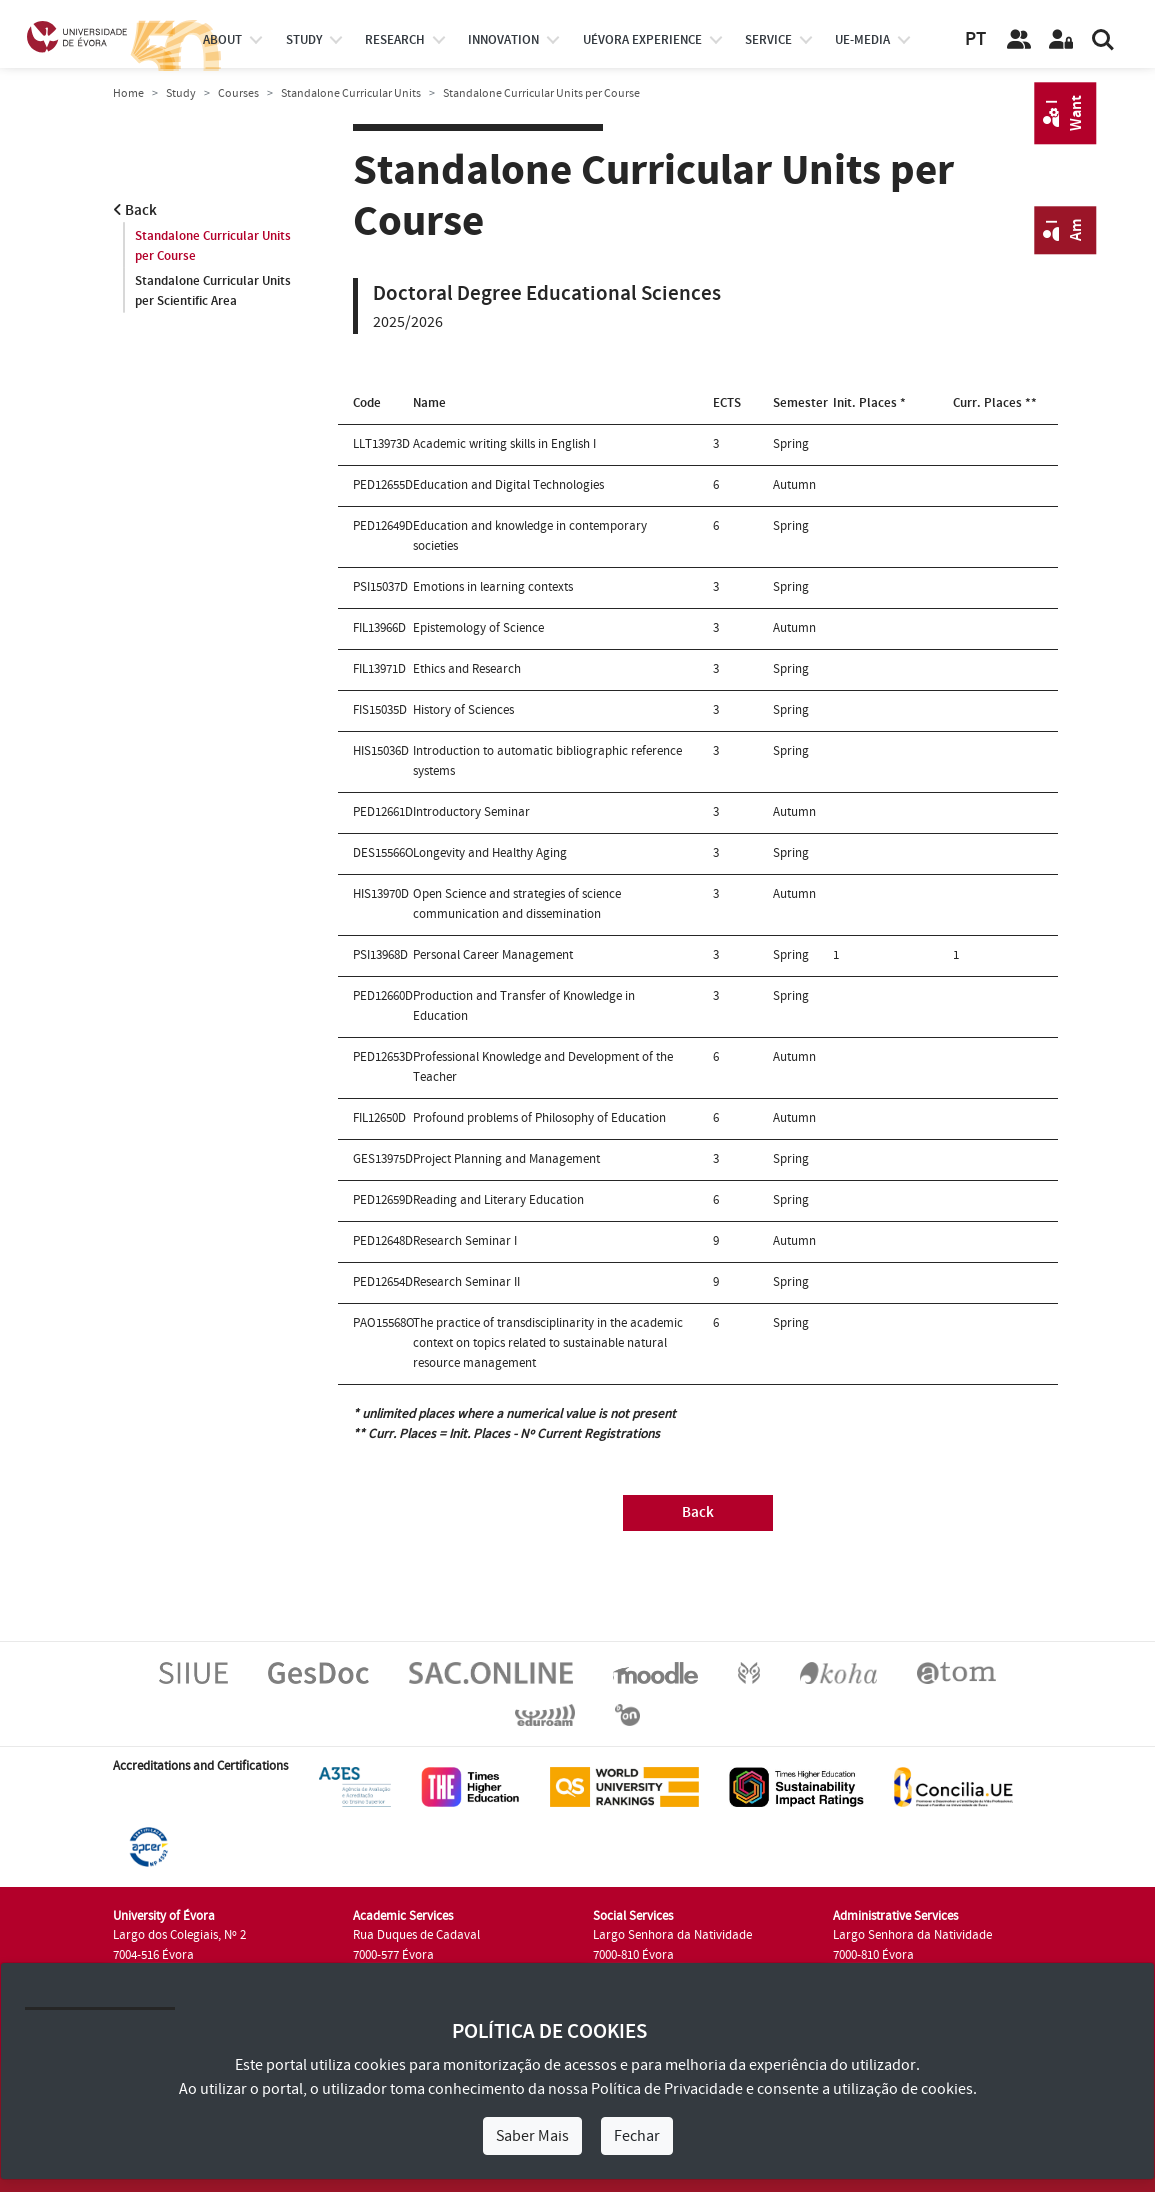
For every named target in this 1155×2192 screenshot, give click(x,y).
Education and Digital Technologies (508, 485)
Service (768, 40)
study (304, 40)
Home (128, 93)
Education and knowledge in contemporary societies (530, 536)
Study (181, 93)
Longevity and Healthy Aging (490, 853)
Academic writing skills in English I (504, 444)
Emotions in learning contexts (493, 587)
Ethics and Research (467, 669)
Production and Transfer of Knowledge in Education (524, 1006)
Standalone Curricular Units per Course (213, 246)
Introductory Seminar (471, 812)
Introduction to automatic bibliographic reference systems (547, 761)
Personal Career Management (493, 955)
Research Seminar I (465, 1241)
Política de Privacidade (667, 2089)
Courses (238, 93)
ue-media (862, 40)
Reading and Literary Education (498, 1200)
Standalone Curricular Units (351, 93)
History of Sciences (463, 710)
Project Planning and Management (506, 1159)
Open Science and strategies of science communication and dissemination (517, 904)
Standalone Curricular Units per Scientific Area (213, 291)
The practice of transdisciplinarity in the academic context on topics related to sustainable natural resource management (548, 1343)
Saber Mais (532, 2136)
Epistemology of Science (478, 628)
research (395, 40)
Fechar (637, 2136)
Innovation (503, 40)
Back (135, 210)
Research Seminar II (466, 1282)
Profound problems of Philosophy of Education (539, 1118)
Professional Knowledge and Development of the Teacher (543, 1067)
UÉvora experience (642, 40)
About (222, 40)
